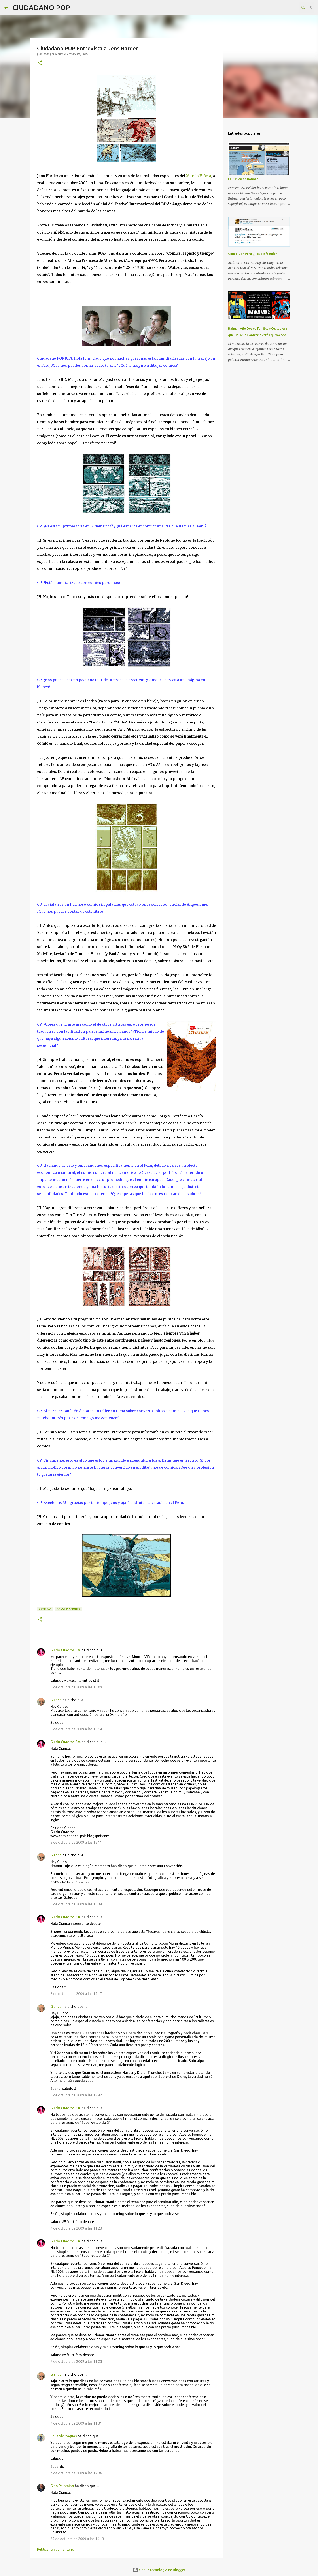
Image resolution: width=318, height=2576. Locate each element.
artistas (45, 1609)
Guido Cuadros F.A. (65, 1650)
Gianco (56, 1700)
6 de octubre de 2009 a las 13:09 (76, 1687)
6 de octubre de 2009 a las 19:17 (76, 1994)
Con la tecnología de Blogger (159, 2570)
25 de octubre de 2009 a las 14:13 (77, 2539)
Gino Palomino (62, 2486)
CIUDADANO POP (41, 7)
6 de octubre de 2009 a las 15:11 (76, 1842)
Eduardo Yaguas (63, 2436)
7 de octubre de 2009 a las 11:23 (76, 2228)
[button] (39, 63)
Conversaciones (68, 1609)
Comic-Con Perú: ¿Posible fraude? (252, 254)
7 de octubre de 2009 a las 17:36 (76, 2473)
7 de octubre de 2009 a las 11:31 (76, 2423)
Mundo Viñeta (198, 176)
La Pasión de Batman (243, 179)
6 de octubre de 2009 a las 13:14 (76, 1729)
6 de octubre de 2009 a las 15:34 (76, 1904)
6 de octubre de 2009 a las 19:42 (76, 2095)
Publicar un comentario (55, 2549)
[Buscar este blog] (291, 7)
